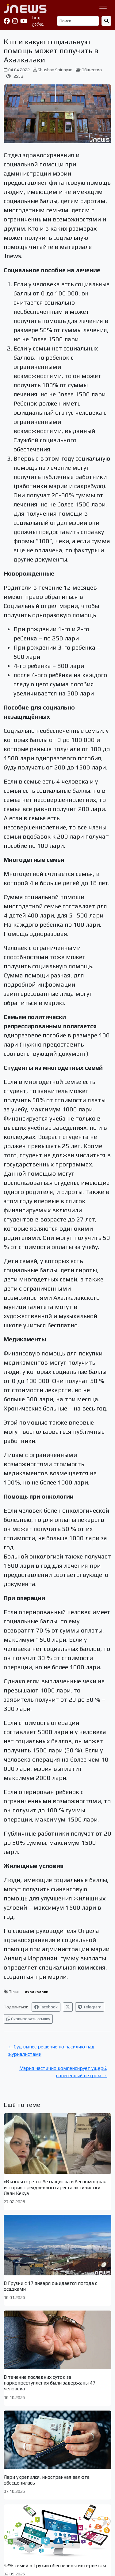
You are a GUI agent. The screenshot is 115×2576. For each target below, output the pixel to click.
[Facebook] (7, 21)
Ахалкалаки (36, 1992)
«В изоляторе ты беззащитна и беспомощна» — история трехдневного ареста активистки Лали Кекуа (57, 2187)
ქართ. (38, 24)
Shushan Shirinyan (55, 69)
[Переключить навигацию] (103, 8)
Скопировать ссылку (28, 2018)
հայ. (36, 17)
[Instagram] (15, 21)
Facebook (46, 2006)
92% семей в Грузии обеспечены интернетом (55, 2565)
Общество (92, 69)
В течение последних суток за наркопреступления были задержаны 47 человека (49, 2383)
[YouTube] (23, 21)
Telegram (90, 2006)
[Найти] (106, 21)
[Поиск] (78, 21)
